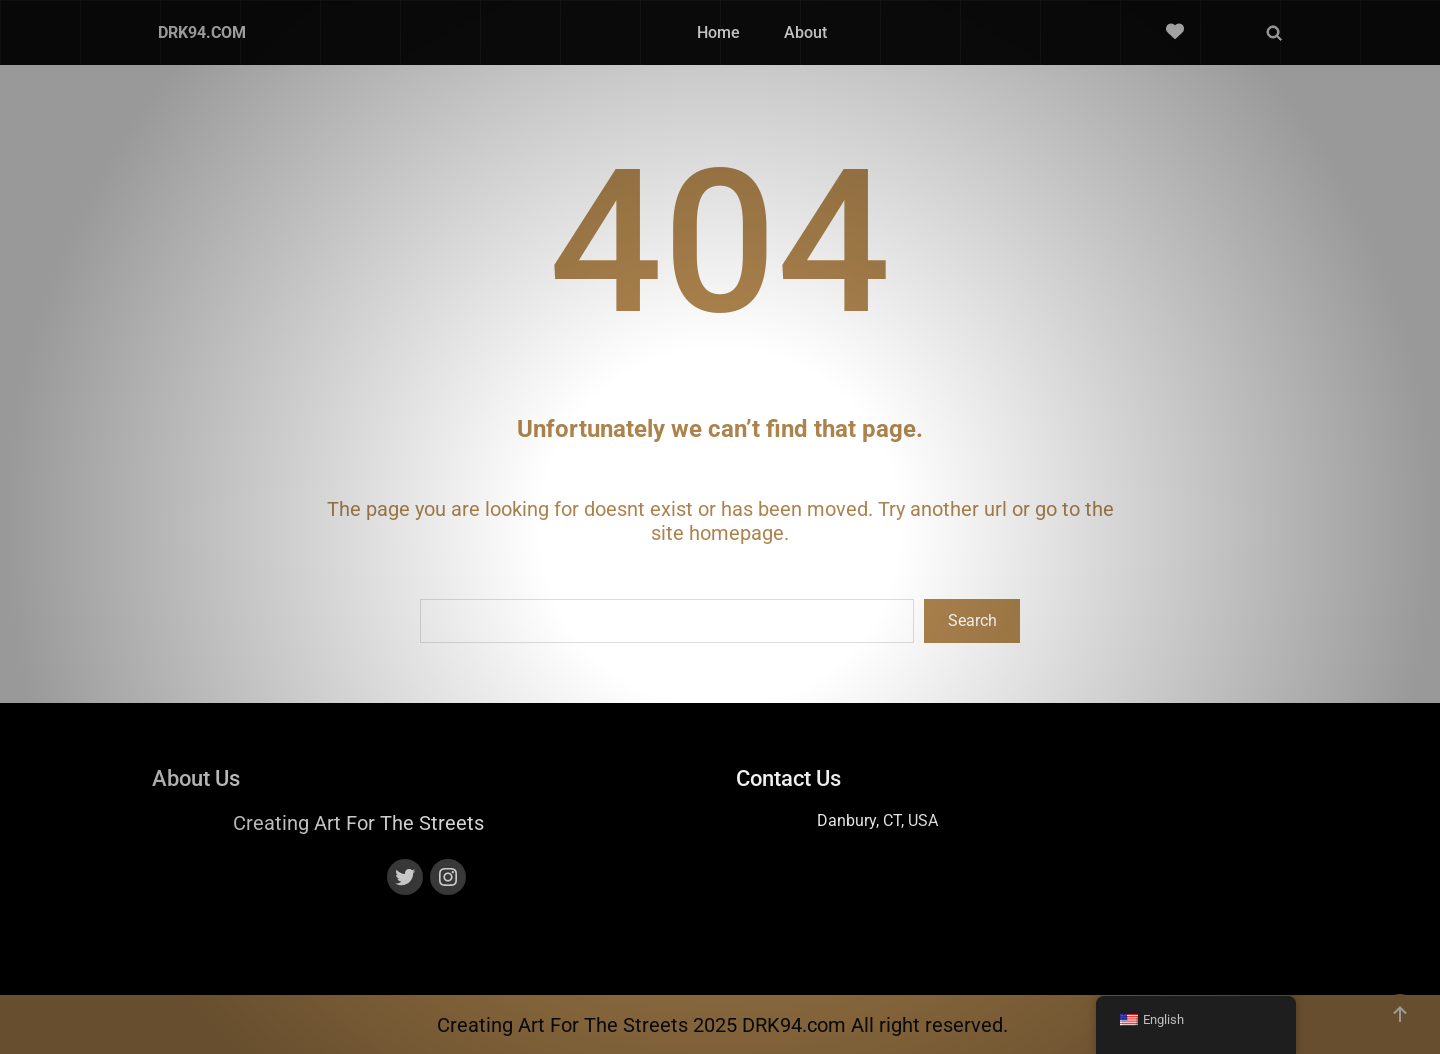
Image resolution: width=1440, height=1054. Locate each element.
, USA (919, 819)
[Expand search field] (1274, 33)
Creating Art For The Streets (358, 822)
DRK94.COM (202, 32)
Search (972, 620)
